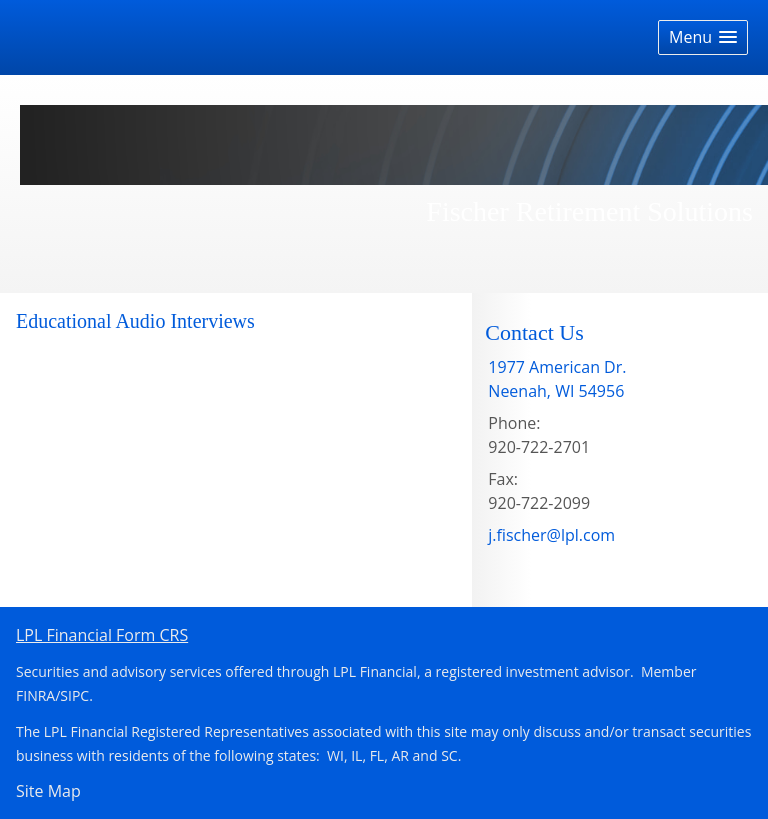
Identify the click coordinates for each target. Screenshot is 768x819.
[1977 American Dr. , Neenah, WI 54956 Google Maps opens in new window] (557, 379)
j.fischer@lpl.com (551, 535)
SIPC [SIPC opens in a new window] (74, 695)
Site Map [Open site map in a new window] (48, 791)
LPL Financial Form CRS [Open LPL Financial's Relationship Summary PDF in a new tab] (102, 635)
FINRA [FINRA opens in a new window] (35, 695)
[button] (703, 37)
